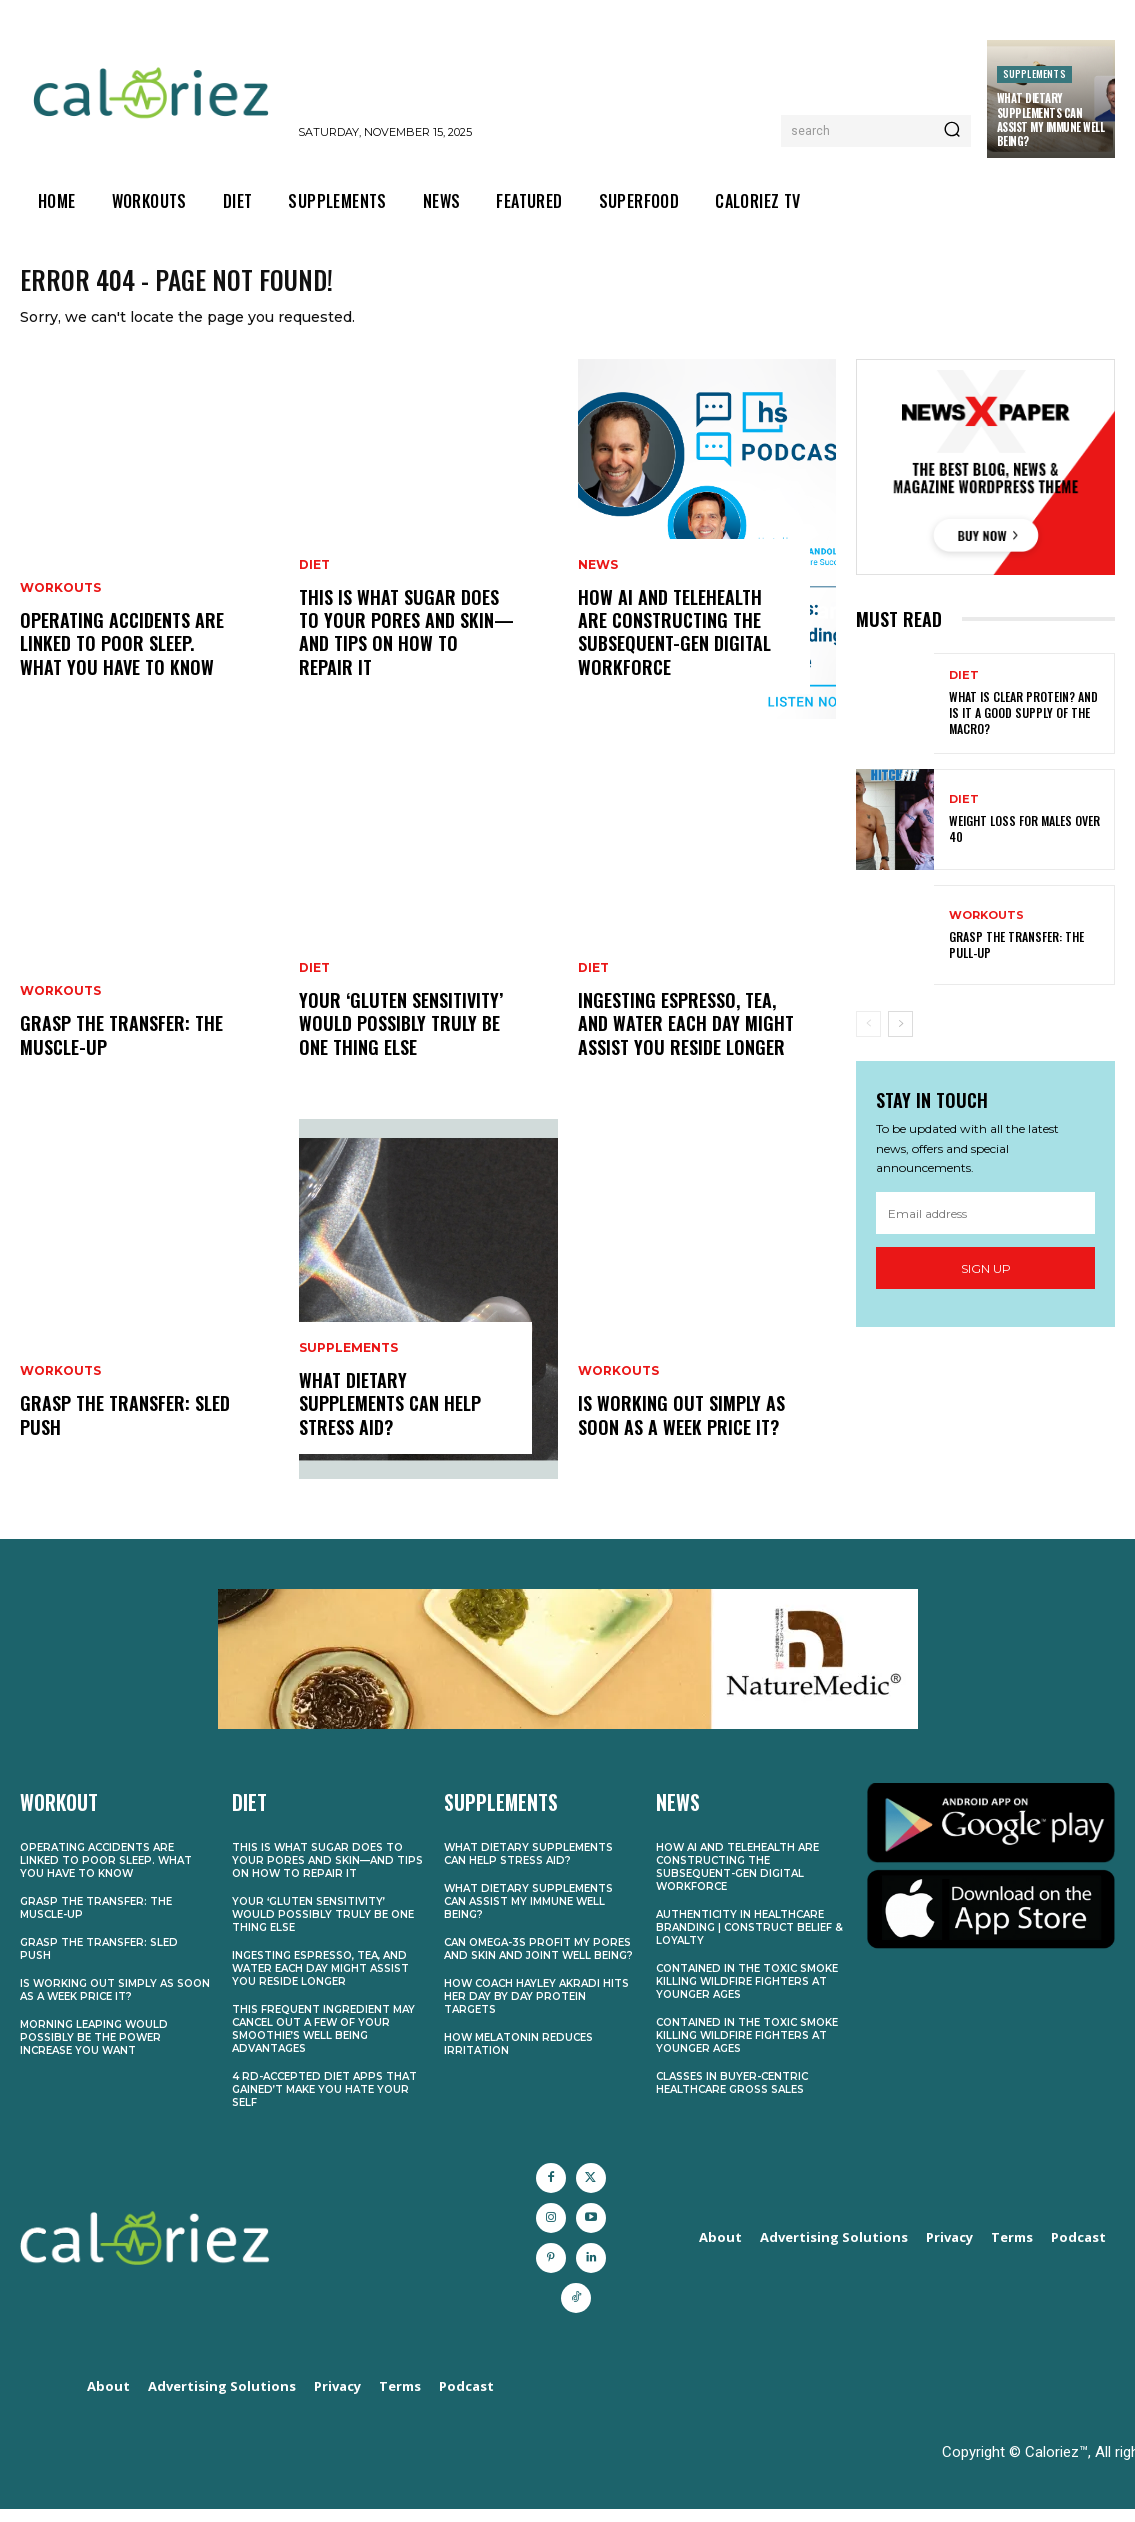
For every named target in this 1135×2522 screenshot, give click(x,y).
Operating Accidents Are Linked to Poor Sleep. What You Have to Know (122, 658)
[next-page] (900, 1039)
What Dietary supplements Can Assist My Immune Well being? (1051, 119)
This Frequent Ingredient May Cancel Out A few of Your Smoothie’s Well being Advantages (323, 2042)
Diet (314, 579)
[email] (985, 1228)
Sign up (986, 1282)
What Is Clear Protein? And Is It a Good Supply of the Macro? (1023, 727)
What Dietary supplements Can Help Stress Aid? (390, 1418)
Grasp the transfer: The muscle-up (121, 1049)
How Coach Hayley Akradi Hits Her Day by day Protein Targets (536, 2009)
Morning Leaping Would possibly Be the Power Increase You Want (94, 2050)
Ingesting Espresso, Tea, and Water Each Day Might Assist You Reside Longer (686, 1038)
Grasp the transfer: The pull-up (1016, 959)
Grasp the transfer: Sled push (125, 1429)
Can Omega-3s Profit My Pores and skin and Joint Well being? (538, 1962)
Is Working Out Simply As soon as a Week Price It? (681, 1429)
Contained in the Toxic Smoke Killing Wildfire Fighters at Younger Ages (747, 1994)
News (598, 579)
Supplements (1034, 73)
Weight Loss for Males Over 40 (1024, 843)
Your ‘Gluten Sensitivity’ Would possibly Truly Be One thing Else (401, 1038)
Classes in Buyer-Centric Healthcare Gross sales (732, 2096)
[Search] (952, 131)
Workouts (60, 603)
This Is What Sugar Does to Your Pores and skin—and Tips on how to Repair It (406, 646)
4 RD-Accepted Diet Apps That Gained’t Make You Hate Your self (324, 2102)
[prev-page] (868, 1039)
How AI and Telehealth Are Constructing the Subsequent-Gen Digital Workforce (674, 646)
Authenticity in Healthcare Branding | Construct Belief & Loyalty (749, 1940)
